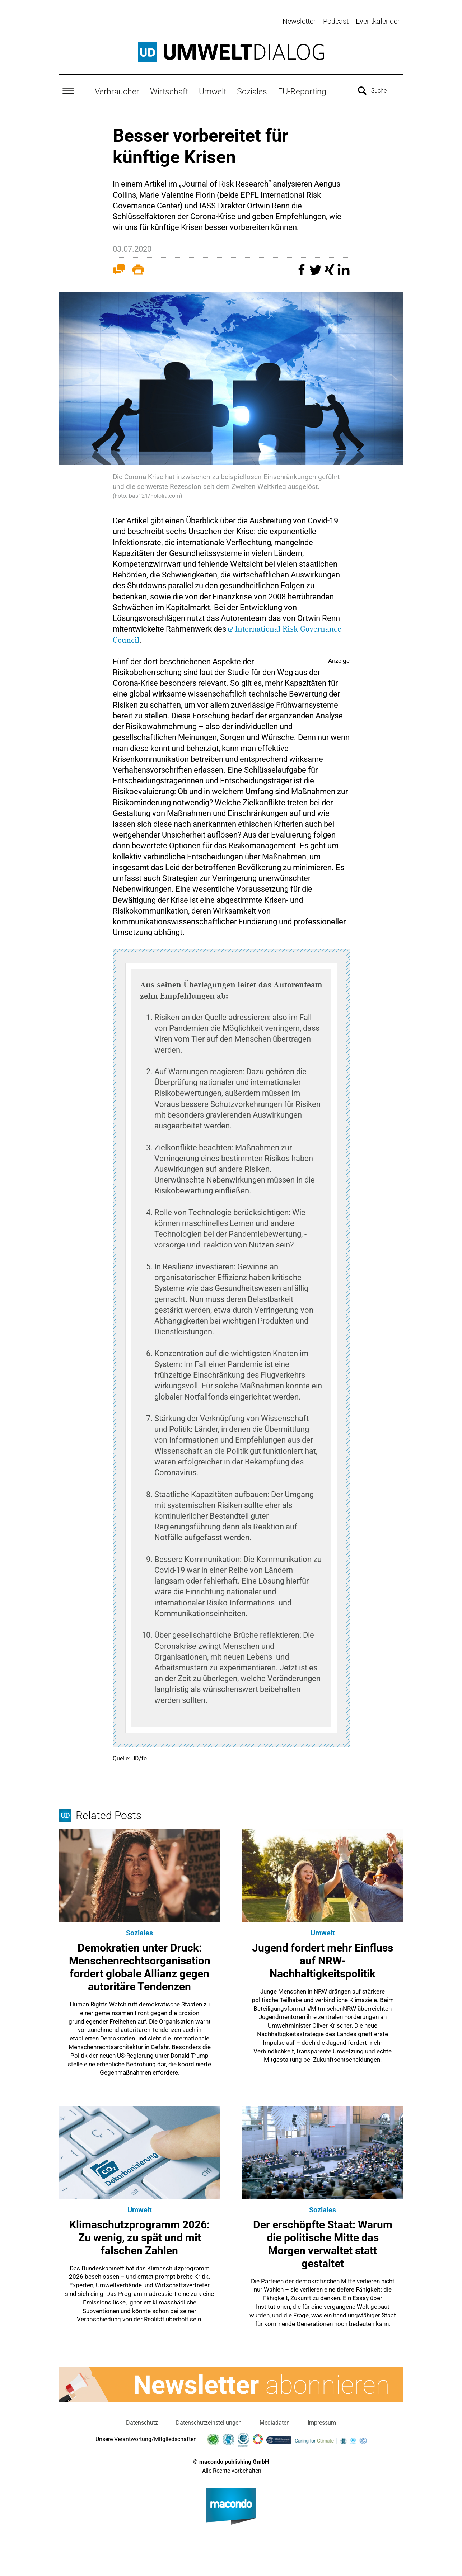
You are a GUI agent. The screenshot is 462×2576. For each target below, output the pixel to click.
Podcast (336, 21)
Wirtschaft (169, 90)
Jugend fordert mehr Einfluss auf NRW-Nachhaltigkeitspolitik (322, 1959)
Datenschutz (142, 2421)
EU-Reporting (302, 90)
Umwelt (212, 90)
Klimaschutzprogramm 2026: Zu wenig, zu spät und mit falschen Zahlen (139, 2236)
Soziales (252, 90)
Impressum (322, 2421)
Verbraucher (117, 90)
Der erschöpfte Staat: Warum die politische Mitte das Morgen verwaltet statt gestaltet (322, 2242)
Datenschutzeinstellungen (209, 2421)
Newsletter (299, 21)
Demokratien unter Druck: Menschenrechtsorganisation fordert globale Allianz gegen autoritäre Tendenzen (139, 1965)
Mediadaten (275, 2421)
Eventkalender (378, 21)
